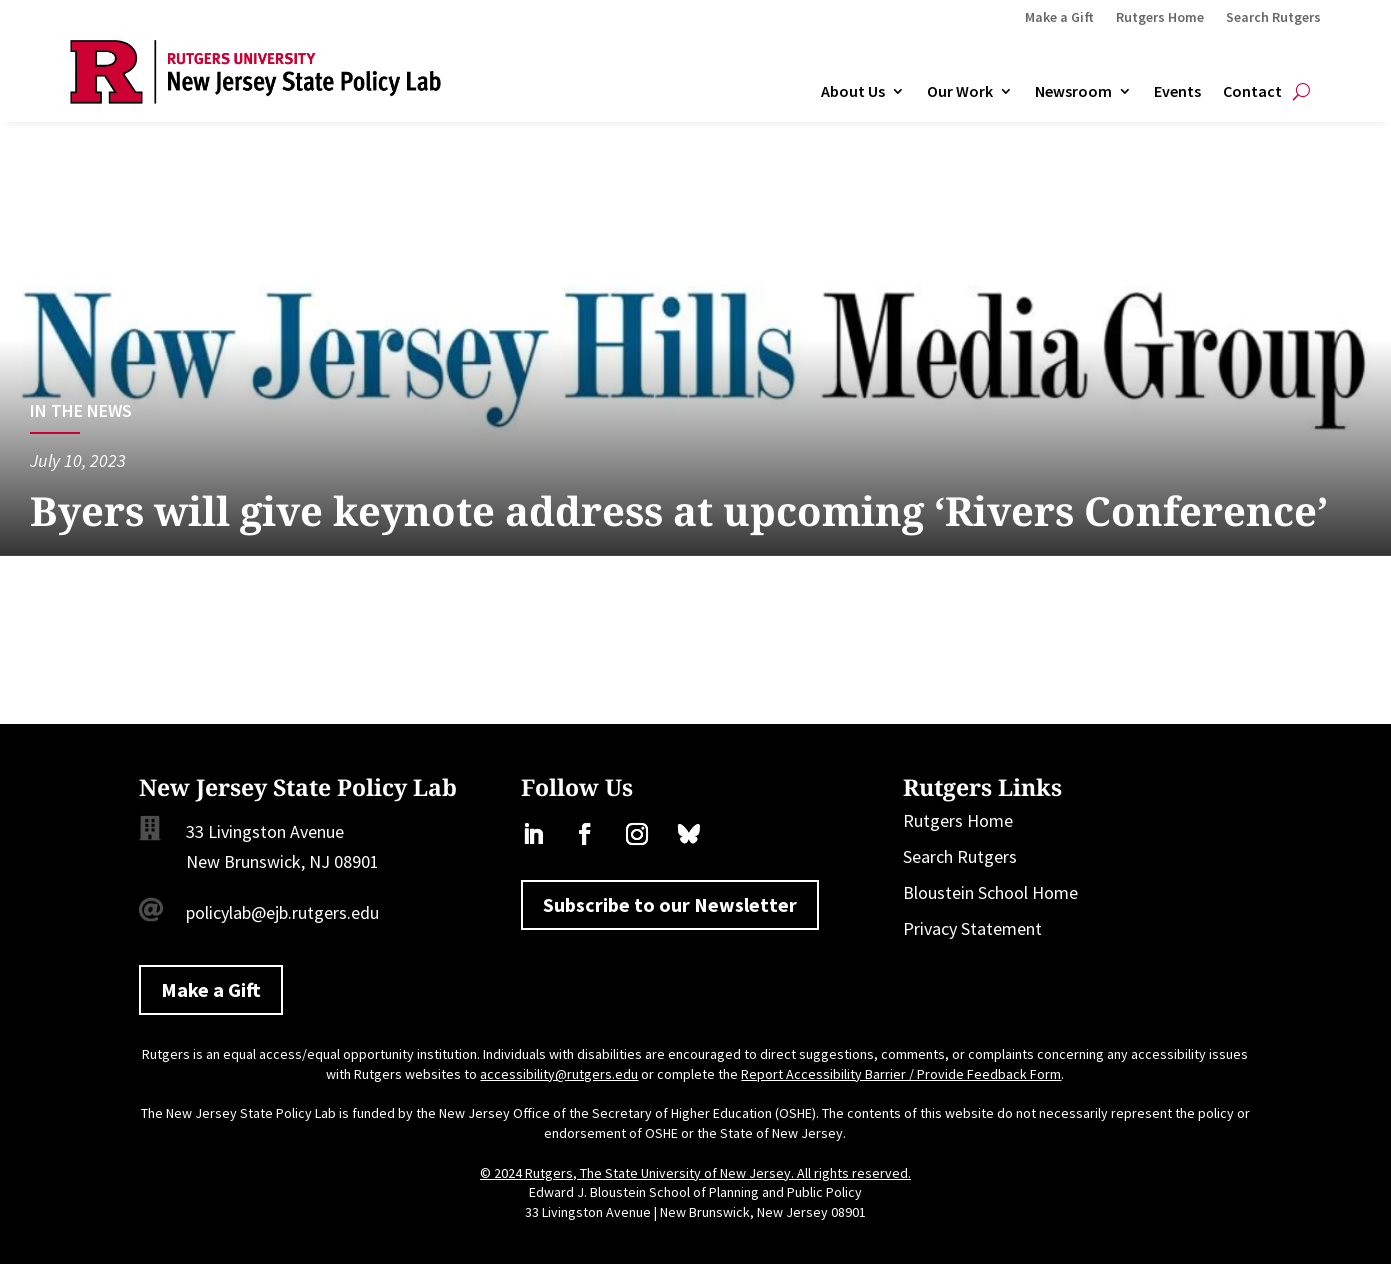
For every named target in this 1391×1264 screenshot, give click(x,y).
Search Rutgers (1273, 18)
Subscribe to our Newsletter (670, 904)
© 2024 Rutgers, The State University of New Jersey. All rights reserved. (695, 1173)
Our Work (960, 92)
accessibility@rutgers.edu (559, 1074)
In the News (81, 410)
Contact (1252, 92)
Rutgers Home (1160, 18)
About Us (853, 92)
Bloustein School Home (990, 892)
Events (1177, 92)
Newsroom (1073, 92)
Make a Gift (1059, 18)
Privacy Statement (972, 928)
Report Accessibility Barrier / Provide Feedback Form (901, 1074)
